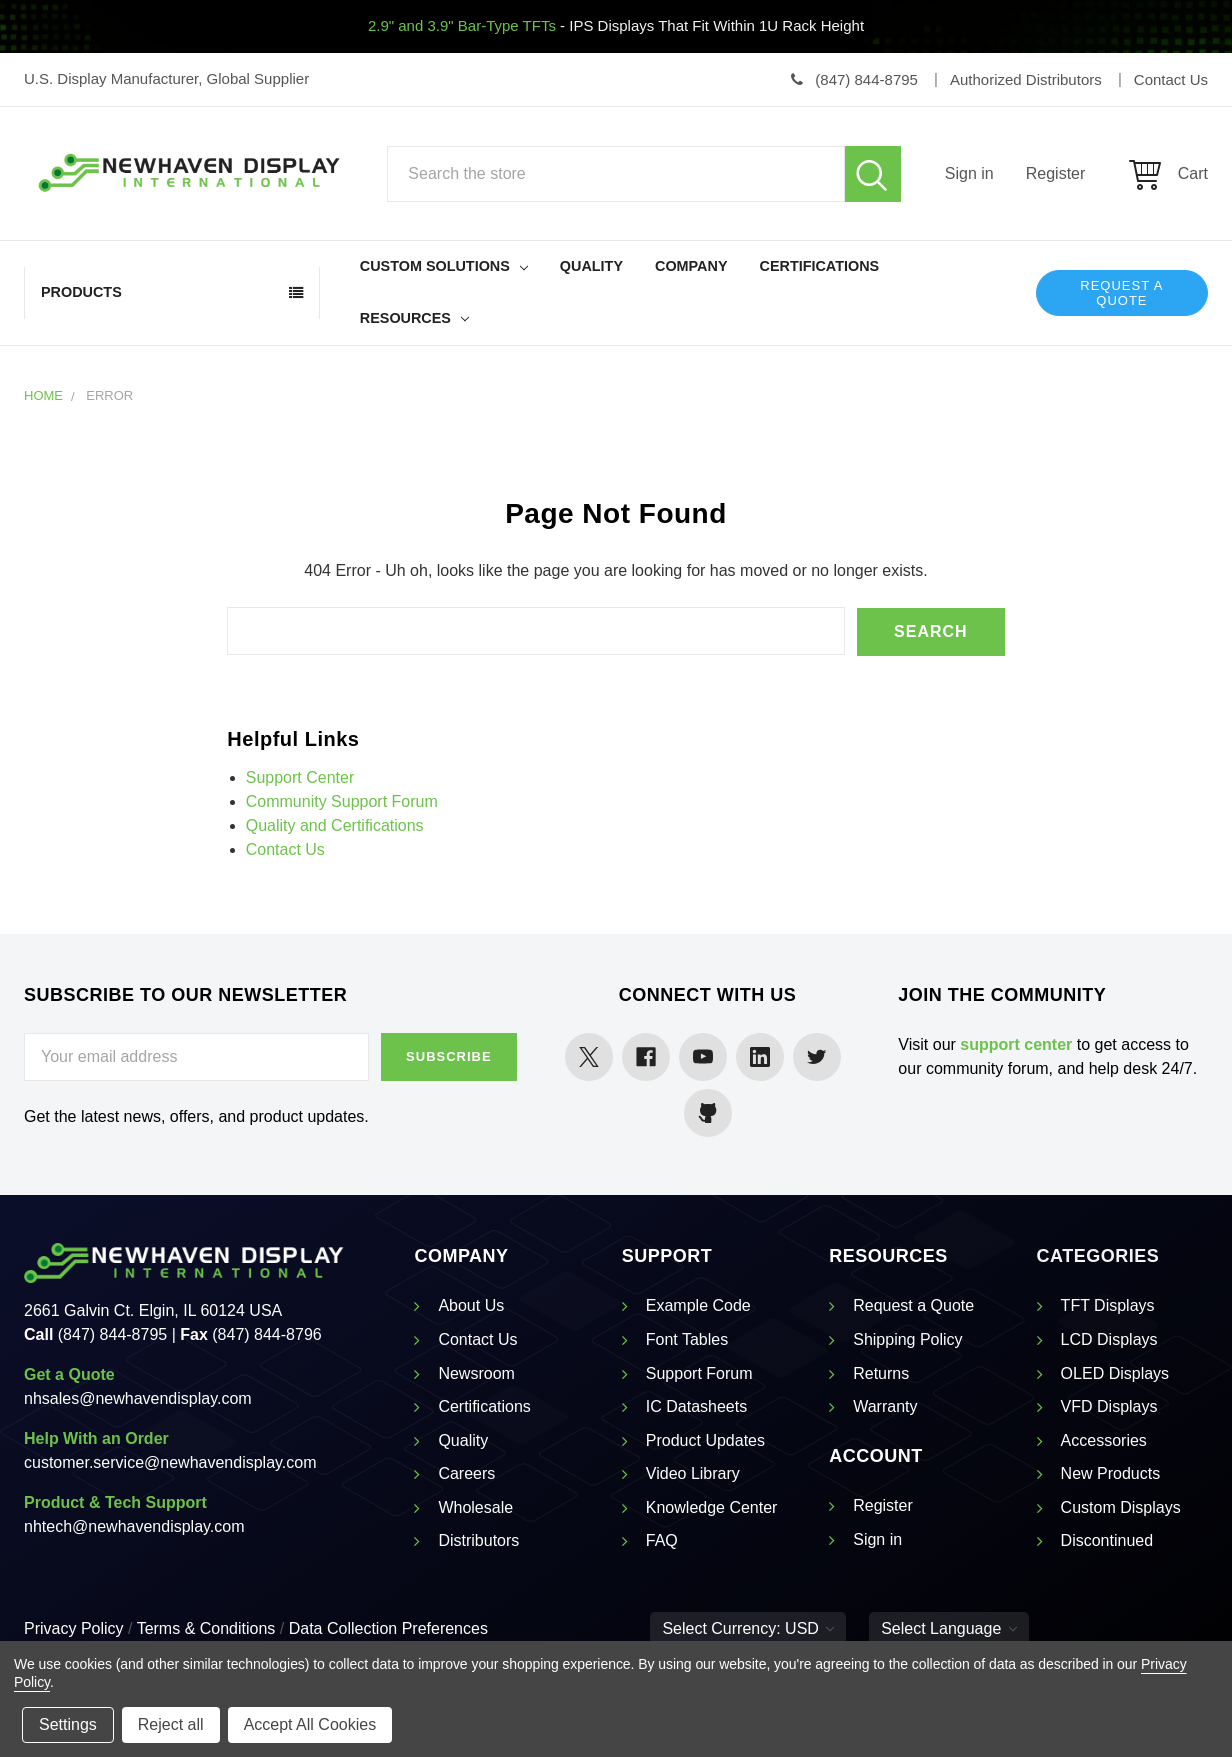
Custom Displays (1121, 1507)
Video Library (693, 1473)
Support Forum (699, 1372)
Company (691, 266)
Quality (591, 266)
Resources (414, 318)
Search (873, 174)
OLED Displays (1115, 1372)
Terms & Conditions (206, 1628)
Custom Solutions (444, 266)
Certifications (820, 266)
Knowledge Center (712, 1507)
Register (1056, 173)
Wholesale (475, 1507)
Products (81, 292)
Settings (68, 1724)
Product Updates (705, 1439)
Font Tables (687, 1339)
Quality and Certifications (335, 824)
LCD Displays (1109, 1339)
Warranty (885, 1406)
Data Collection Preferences (388, 1628)
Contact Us (285, 848)
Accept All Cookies (310, 1724)
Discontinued (1107, 1540)
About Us (471, 1305)
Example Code (698, 1305)
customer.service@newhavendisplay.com (170, 1462)
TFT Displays (1108, 1305)
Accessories (1104, 1439)
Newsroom (476, 1372)
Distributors (478, 1540)
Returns (881, 1372)
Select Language (949, 1628)
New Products (1111, 1473)
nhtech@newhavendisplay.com (134, 1526)
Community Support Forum (342, 800)
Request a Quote (1121, 293)
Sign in (969, 173)
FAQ (662, 1540)
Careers (466, 1473)
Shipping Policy (907, 1339)
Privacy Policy (74, 1628)
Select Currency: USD (748, 1628)
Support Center (300, 776)
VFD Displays (1109, 1406)
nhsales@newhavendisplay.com (138, 1398)
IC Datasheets (696, 1406)
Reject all (171, 1724)
